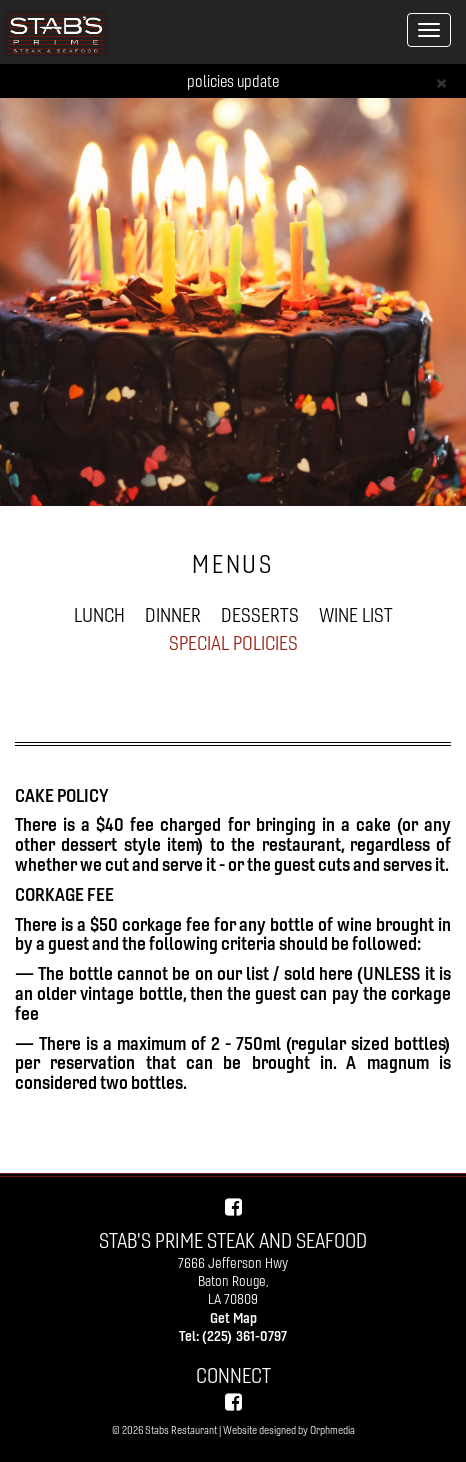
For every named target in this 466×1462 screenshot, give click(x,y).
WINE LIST (356, 615)
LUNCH (99, 615)
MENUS (232, 564)
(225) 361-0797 (244, 1336)
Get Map (233, 1318)
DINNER (173, 615)
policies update (233, 81)
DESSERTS (260, 615)
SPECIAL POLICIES (233, 643)
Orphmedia (332, 1430)
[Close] (441, 81)
